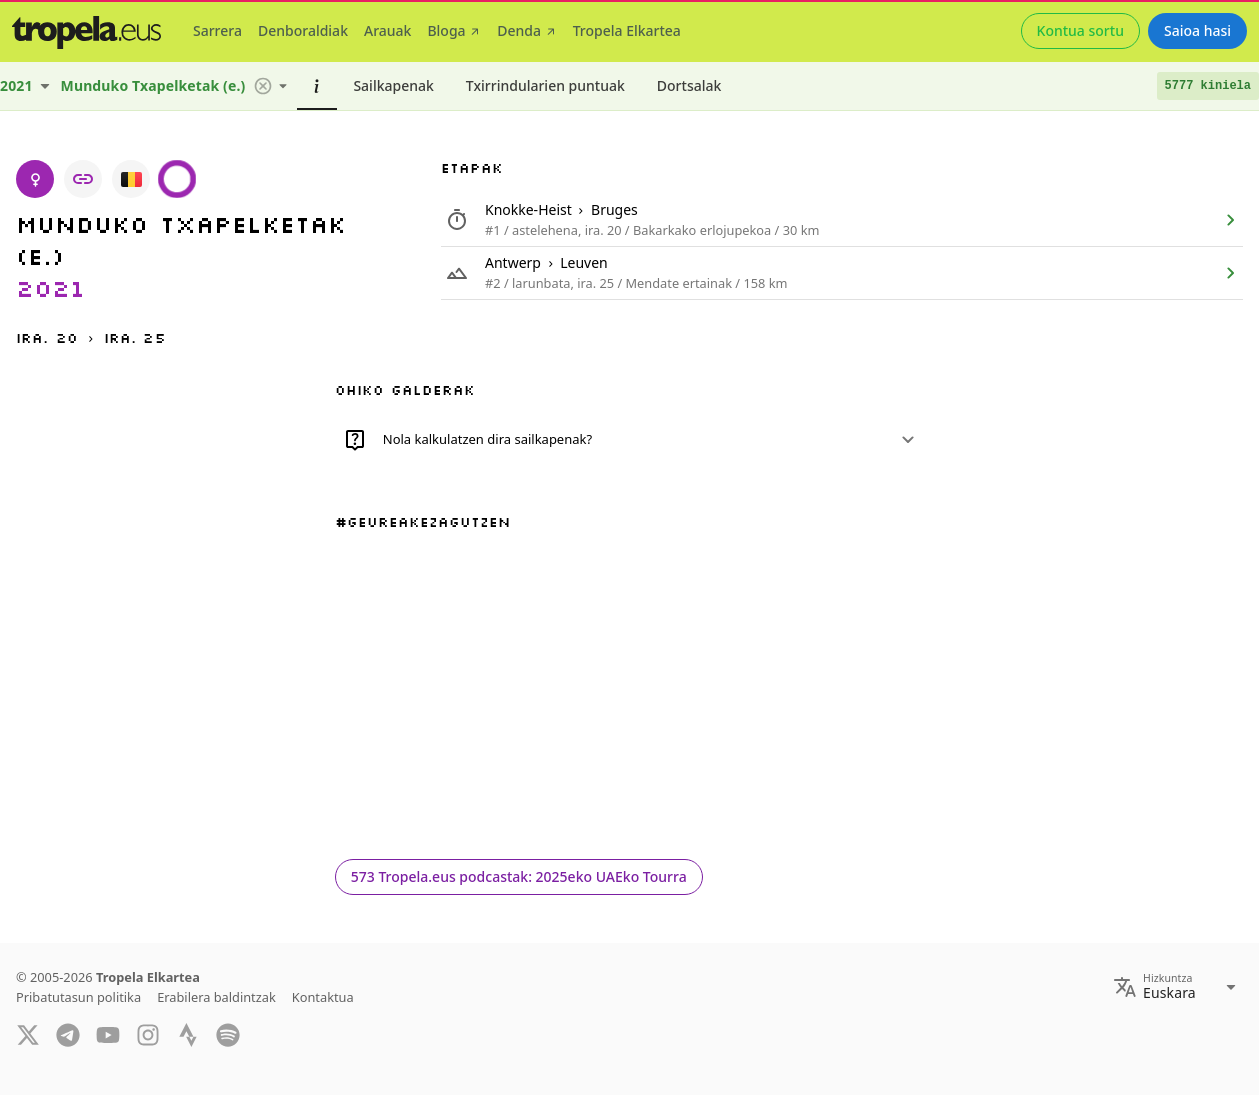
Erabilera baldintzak (216, 997)
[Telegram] (68, 1033)
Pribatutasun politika (78, 997)
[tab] (217, 31)
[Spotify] (228, 1033)
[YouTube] (108, 1033)
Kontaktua (323, 997)
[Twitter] (28, 1033)
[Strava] (188, 1033)
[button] (263, 86)
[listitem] (842, 220)
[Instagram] (148, 1033)
